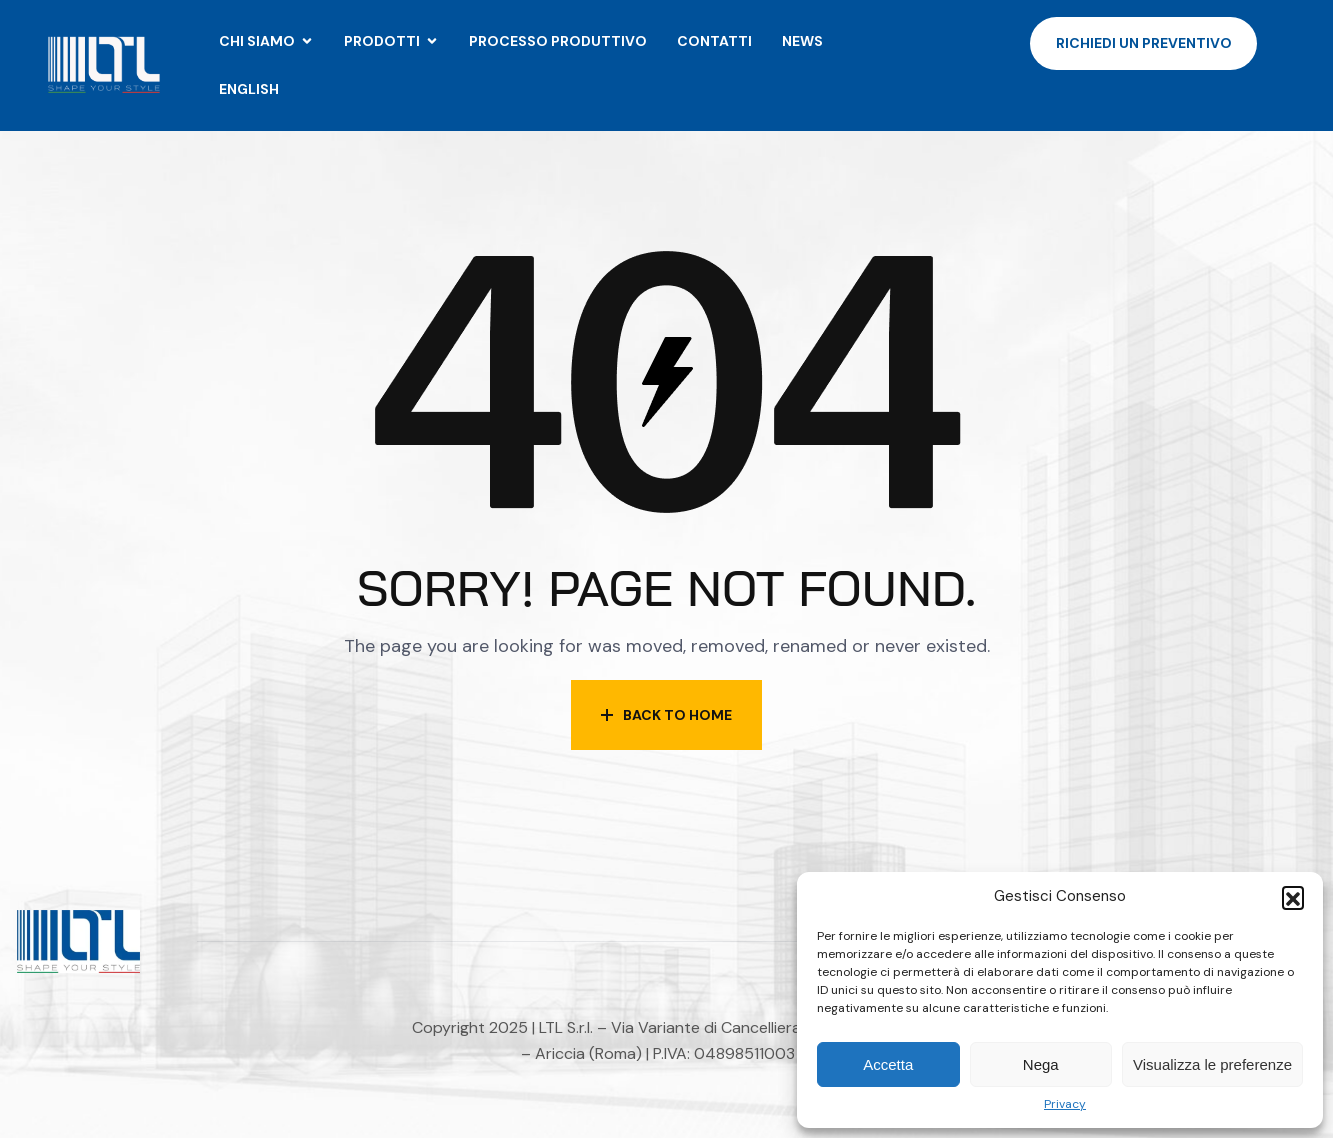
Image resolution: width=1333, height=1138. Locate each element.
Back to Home (666, 715)
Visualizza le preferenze (1212, 1064)
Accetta (888, 1064)
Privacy (1065, 1104)
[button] (1293, 897)
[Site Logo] (103, 64)
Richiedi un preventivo (1144, 43)
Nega (1041, 1064)
